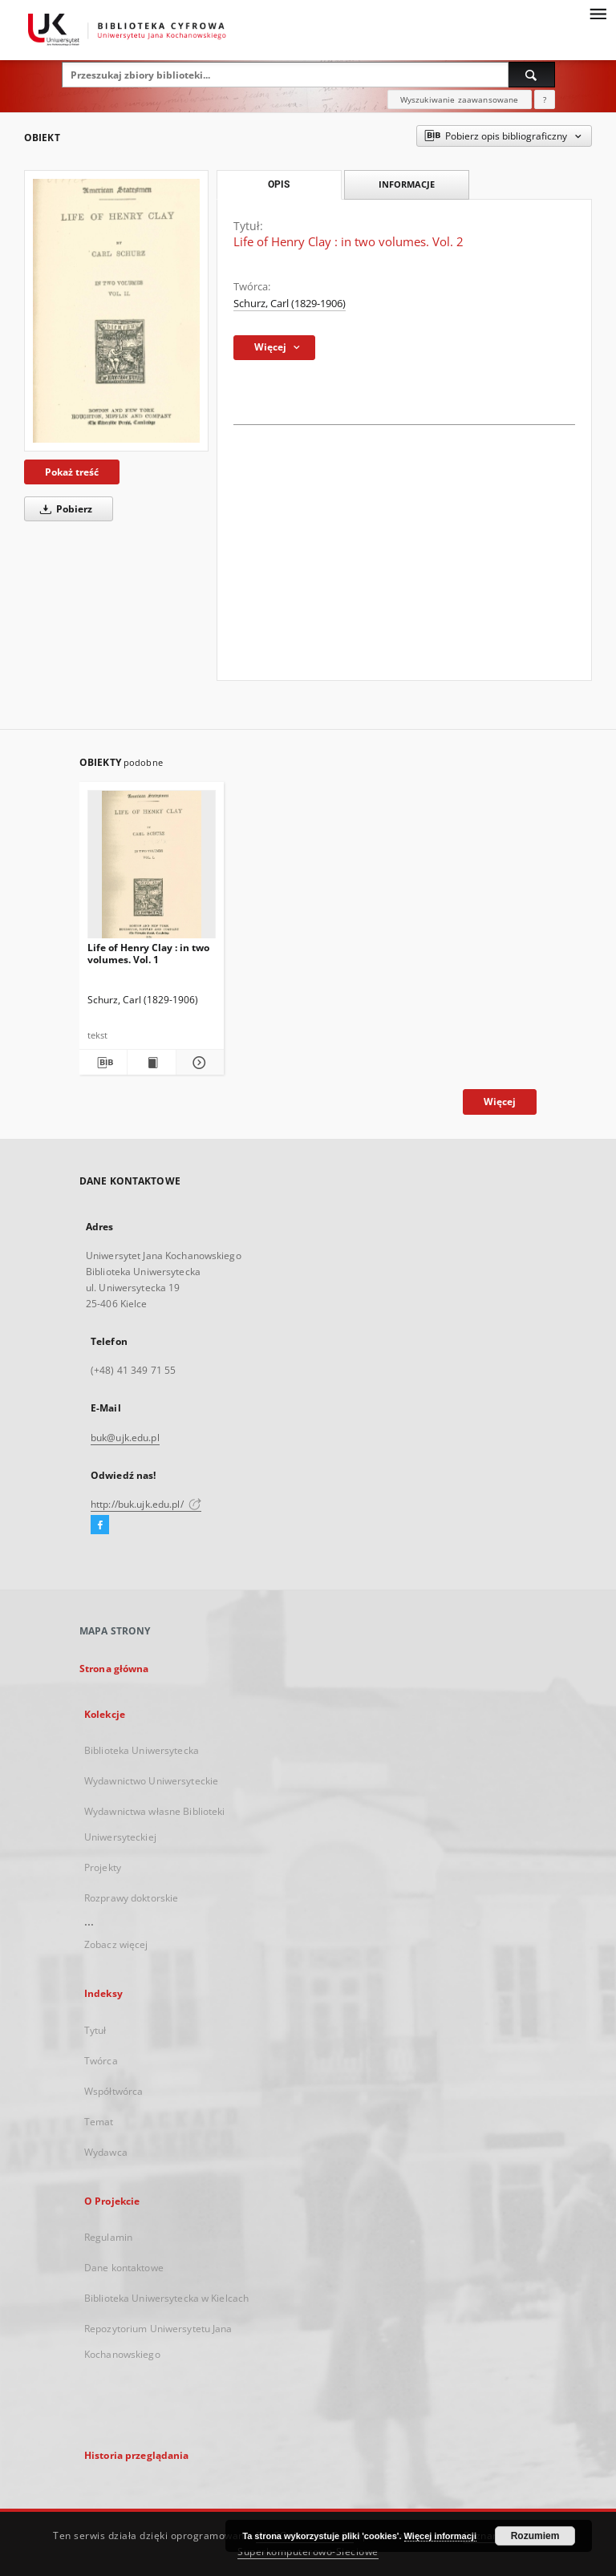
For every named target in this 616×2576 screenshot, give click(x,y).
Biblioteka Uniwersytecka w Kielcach (166, 2298)
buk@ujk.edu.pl (125, 1437)
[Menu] (597, 13)
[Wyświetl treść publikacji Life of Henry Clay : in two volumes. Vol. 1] (151, 1062)
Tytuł (95, 2030)
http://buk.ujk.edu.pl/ (146, 1504)
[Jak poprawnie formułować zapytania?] (544, 99)
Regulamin (108, 2237)
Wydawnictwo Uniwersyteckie (151, 1781)
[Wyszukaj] (532, 74)
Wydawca (106, 2152)
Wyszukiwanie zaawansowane (459, 99)
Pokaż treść (72, 472)
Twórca (101, 2061)
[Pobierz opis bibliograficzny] (103, 1062)
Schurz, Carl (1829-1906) (289, 303)
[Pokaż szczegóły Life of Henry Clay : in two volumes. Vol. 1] (197, 1062)
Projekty (102, 1867)
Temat (99, 2121)
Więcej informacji (440, 2536)
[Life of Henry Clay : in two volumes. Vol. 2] (116, 311)
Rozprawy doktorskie (131, 1898)
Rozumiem (535, 2536)
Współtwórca (113, 2091)
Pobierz (63, 509)
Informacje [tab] (407, 184)
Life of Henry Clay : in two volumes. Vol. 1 (148, 953)
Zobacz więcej (116, 1944)
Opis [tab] (279, 184)
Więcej (500, 1101)
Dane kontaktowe (124, 2267)
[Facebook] (100, 1525)
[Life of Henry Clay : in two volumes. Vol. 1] (151, 869)
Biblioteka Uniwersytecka (141, 1750)
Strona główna (114, 1668)
